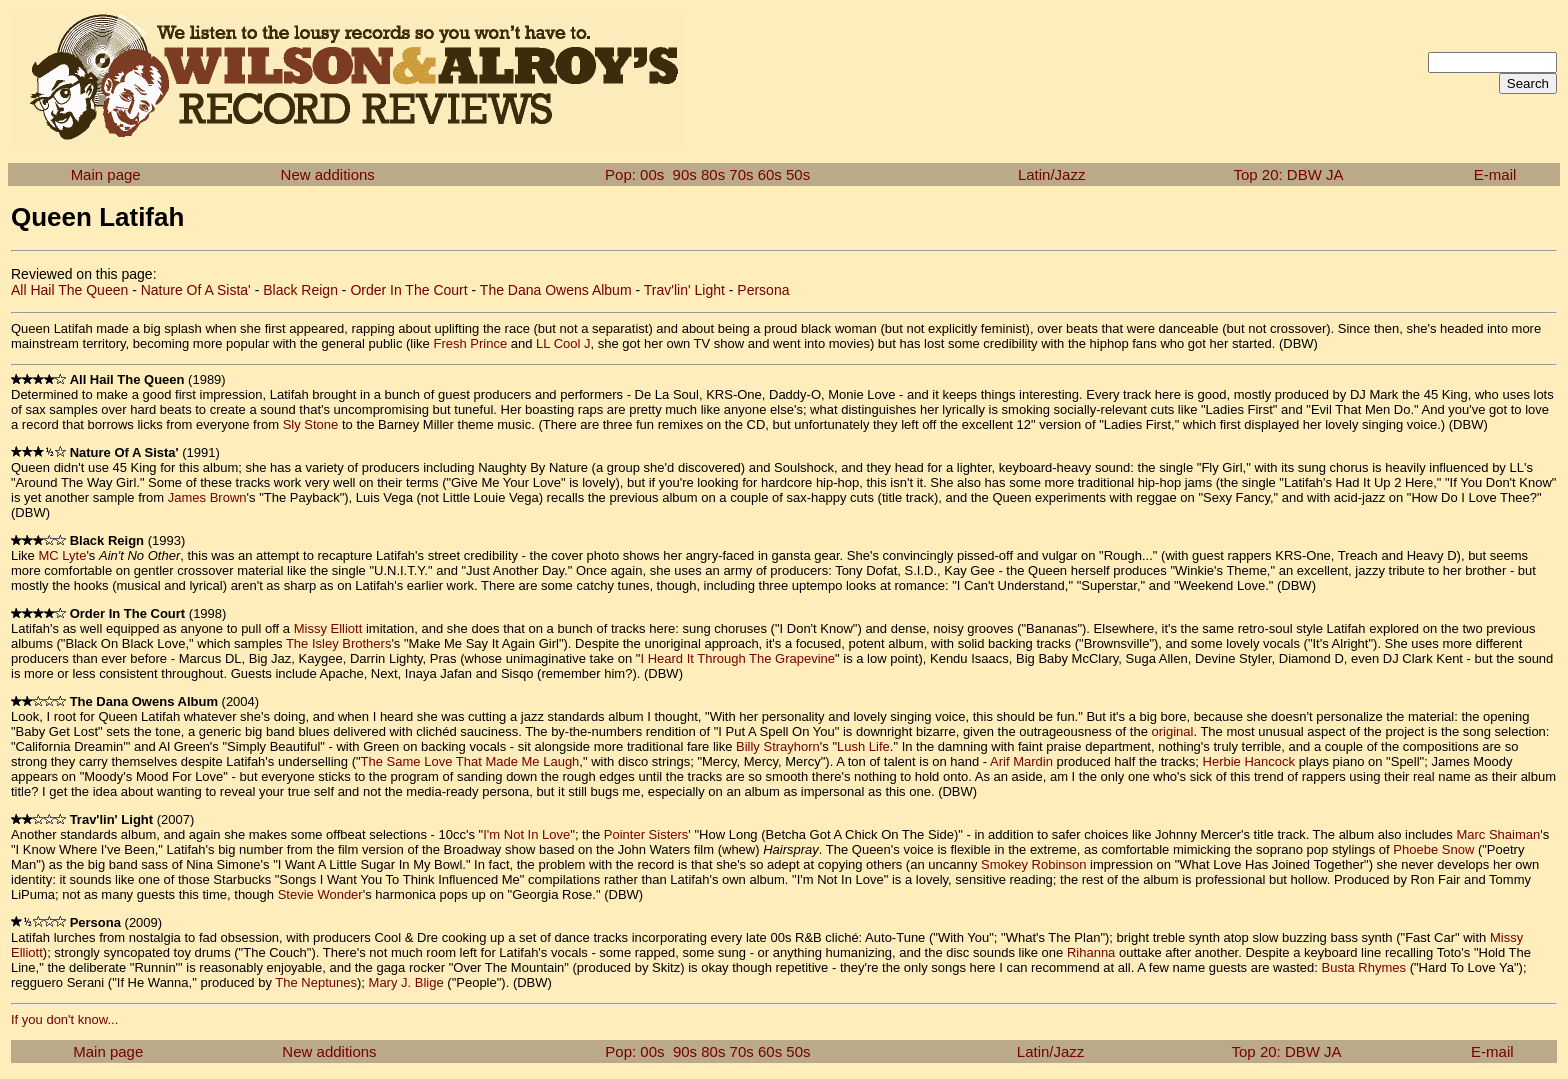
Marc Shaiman (1498, 834)
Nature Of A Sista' (196, 290)
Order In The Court (408, 290)
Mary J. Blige (406, 982)
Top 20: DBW (1278, 174)
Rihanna (1091, 952)
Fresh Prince (470, 343)
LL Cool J (563, 343)
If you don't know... (64, 1019)
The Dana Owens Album (556, 290)
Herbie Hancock (1249, 761)
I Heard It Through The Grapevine (737, 658)
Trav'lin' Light (684, 290)
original (1173, 731)
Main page (106, 174)
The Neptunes (316, 982)
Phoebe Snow (1433, 849)
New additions (328, 174)
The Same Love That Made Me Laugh (470, 761)
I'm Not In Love (526, 834)
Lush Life (863, 746)
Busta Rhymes (1363, 967)
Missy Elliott (328, 628)
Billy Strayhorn (778, 746)
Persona (763, 290)
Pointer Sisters (646, 834)
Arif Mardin (1021, 761)
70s (741, 174)
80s (713, 174)
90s (685, 174)
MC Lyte (62, 555)
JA (1334, 174)
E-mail (1495, 174)
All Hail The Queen (69, 290)
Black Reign (300, 290)
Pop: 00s (634, 174)
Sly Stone (311, 424)
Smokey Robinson (1034, 864)
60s (770, 174)
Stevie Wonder (320, 894)
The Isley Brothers (339, 643)
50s (798, 174)
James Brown (207, 497)
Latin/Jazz (1052, 174)
